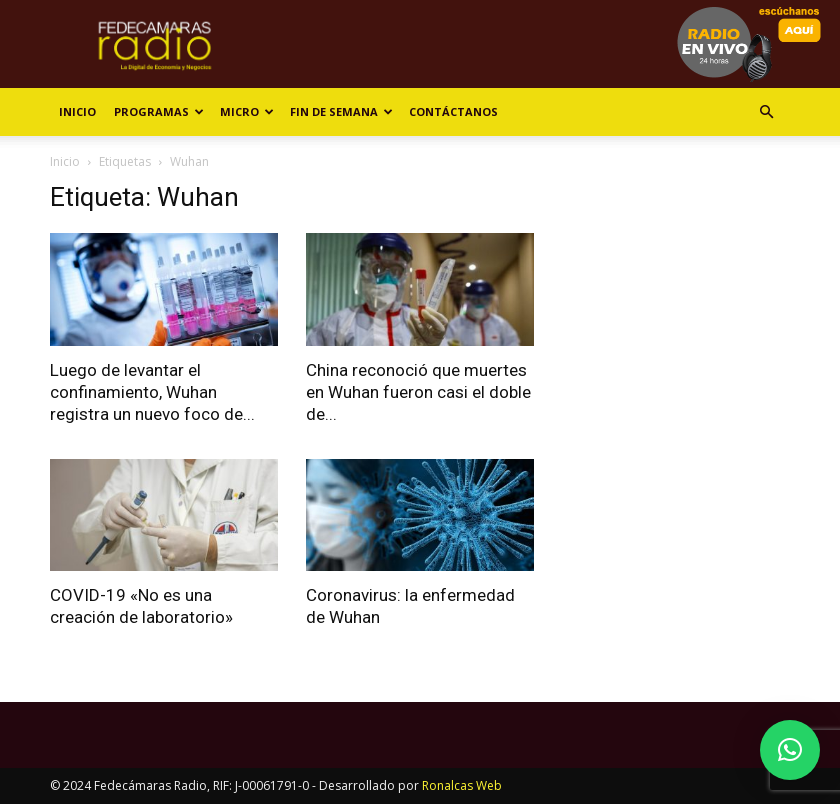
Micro (247, 111)
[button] (766, 112)
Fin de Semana (341, 111)
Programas (159, 111)
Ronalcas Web (462, 785)
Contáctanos (453, 111)
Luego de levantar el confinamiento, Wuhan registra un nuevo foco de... (152, 392)
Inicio (77, 111)
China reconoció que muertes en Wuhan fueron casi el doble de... (418, 392)
